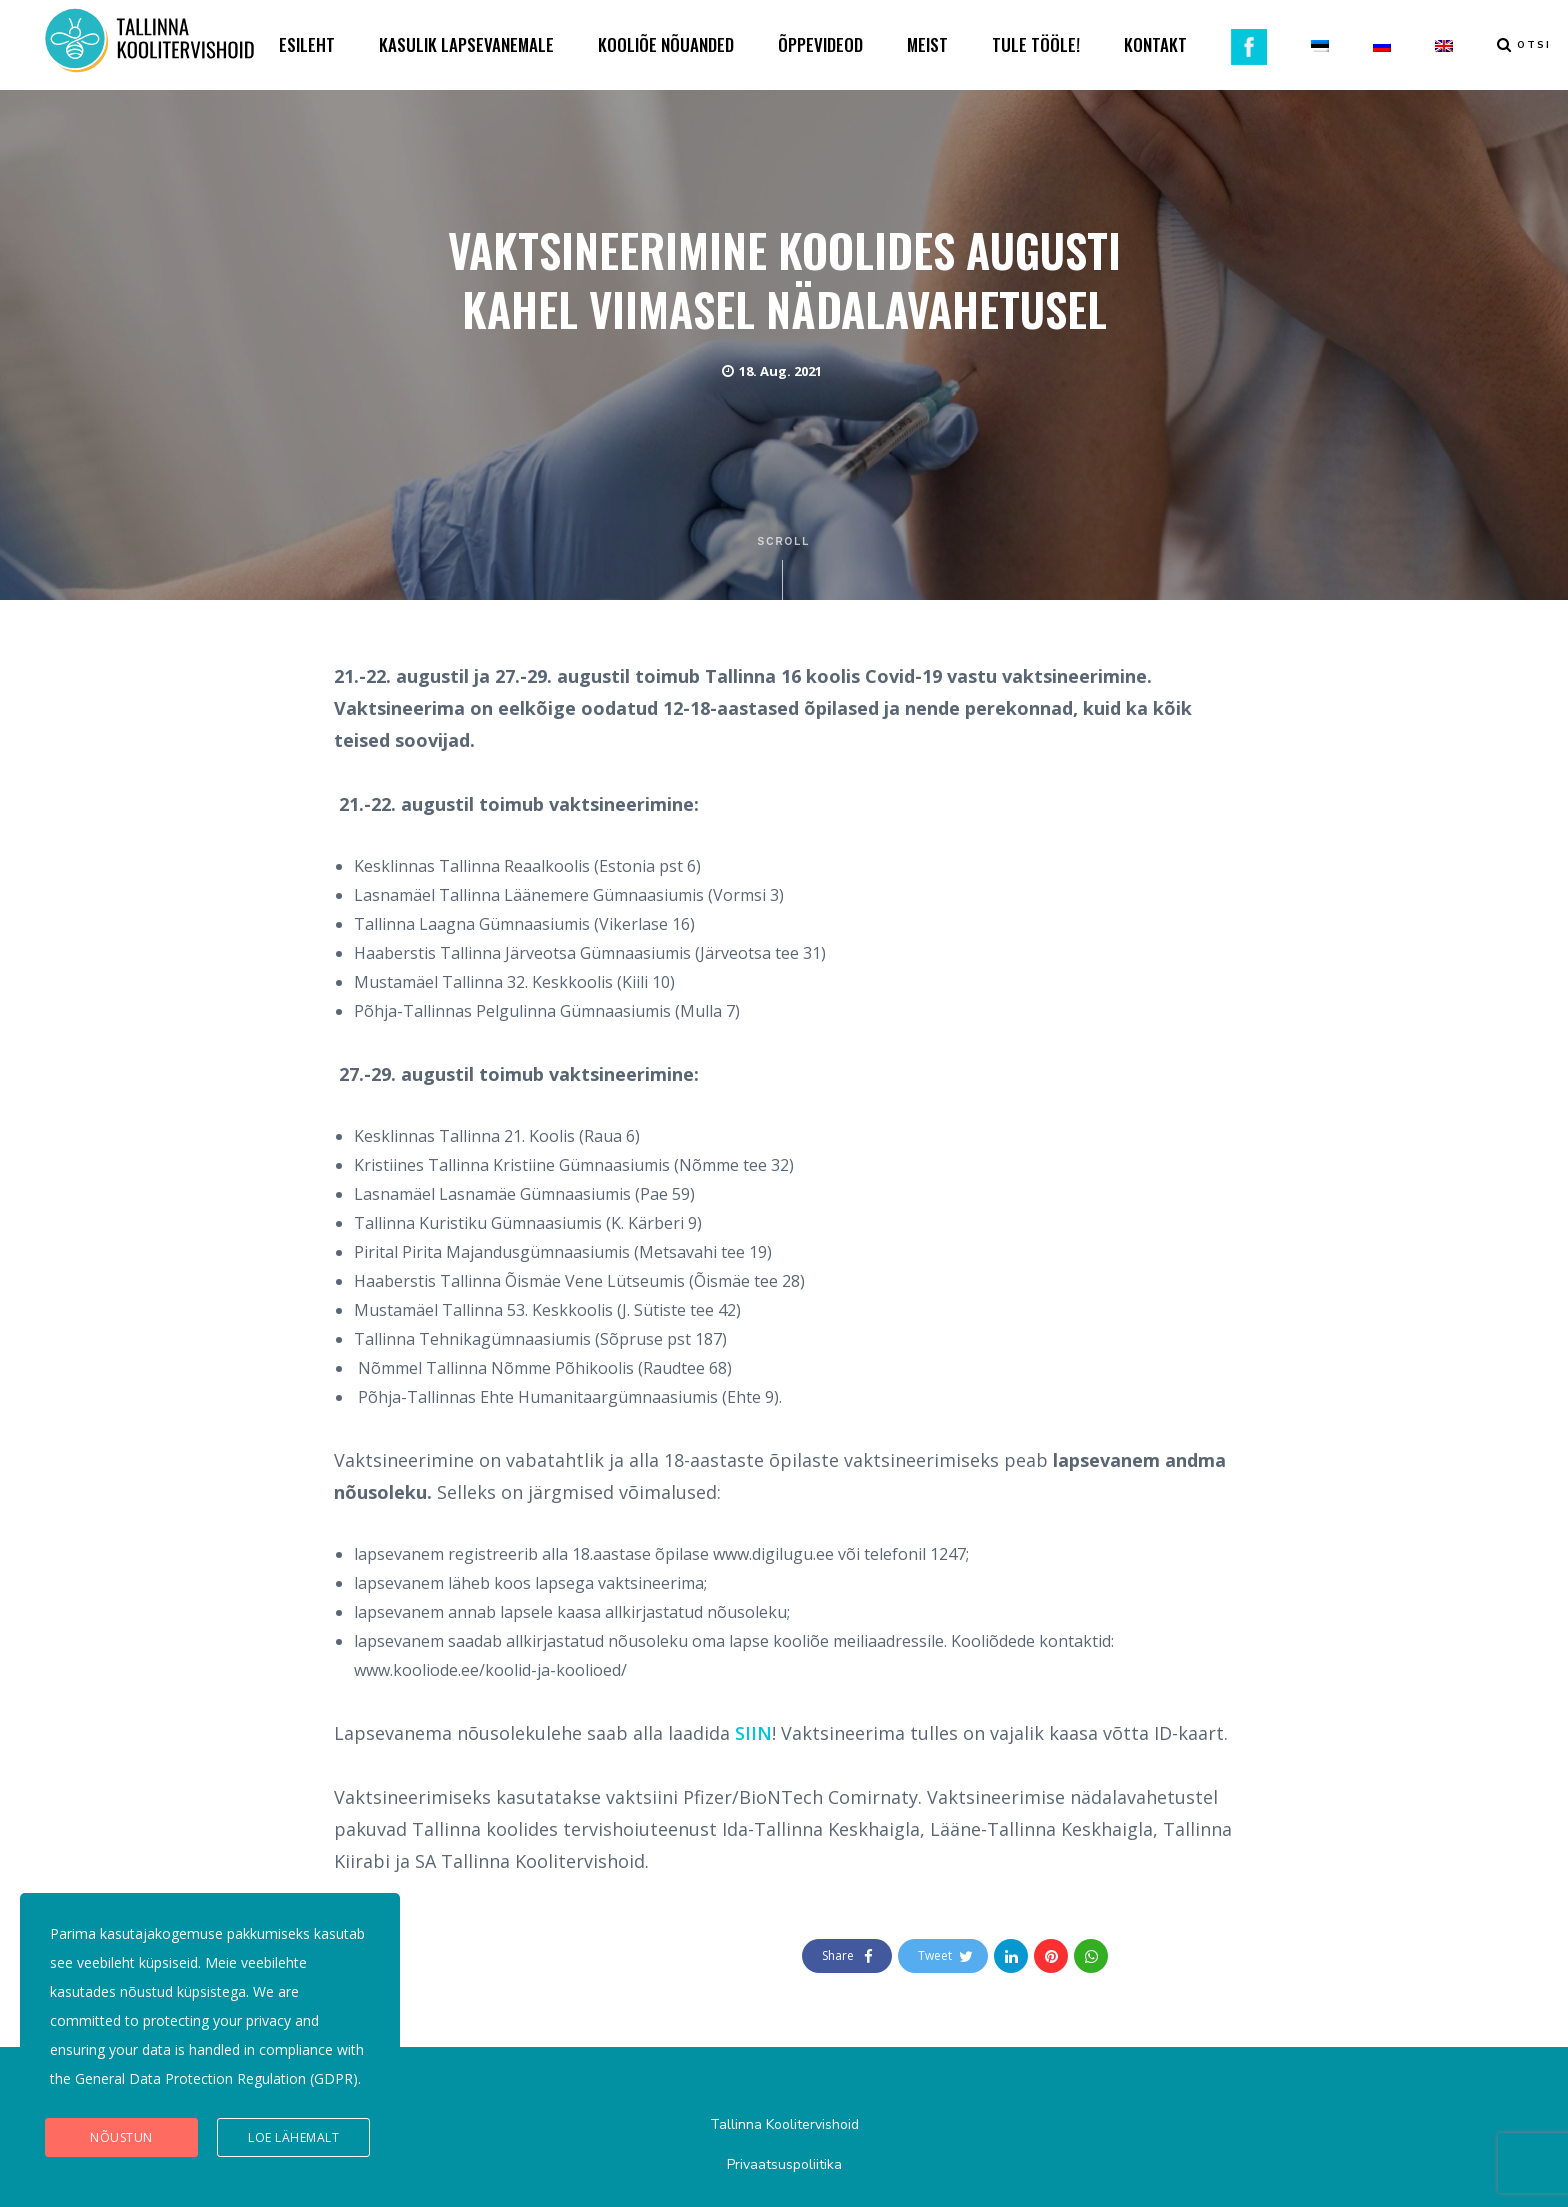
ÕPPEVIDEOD (820, 44)
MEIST (927, 44)
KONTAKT (1155, 44)
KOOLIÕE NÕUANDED (666, 44)
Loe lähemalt (293, 2137)
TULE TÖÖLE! (1036, 44)
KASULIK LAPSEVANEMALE (466, 44)
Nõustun (121, 2137)
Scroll (784, 568)
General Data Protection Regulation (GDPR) (216, 2078)
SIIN (753, 1733)
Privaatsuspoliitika (784, 2164)
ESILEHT (307, 44)
